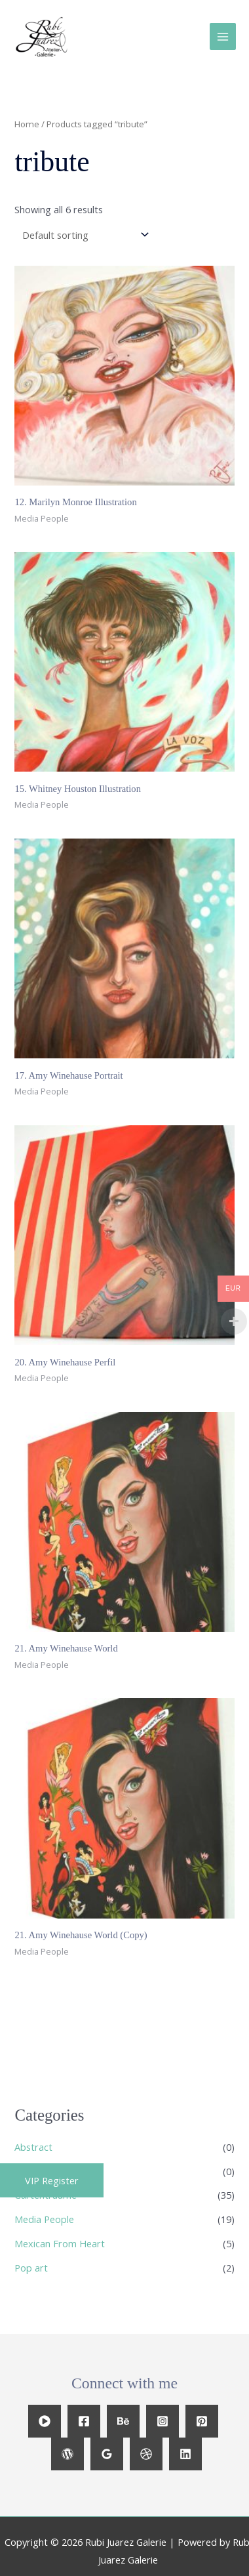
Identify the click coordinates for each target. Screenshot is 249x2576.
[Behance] (123, 2421)
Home (26, 124)
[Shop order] (82, 235)
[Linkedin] (185, 2454)
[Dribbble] (146, 2454)
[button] (52, 2180)
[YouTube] (44, 2421)
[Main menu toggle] (223, 36)
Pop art (31, 2267)
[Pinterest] (201, 2421)
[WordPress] (67, 2454)
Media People (44, 2219)
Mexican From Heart (59, 2243)
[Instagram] (162, 2421)
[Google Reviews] (106, 2454)
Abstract (33, 2146)
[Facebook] (83, 2421)
